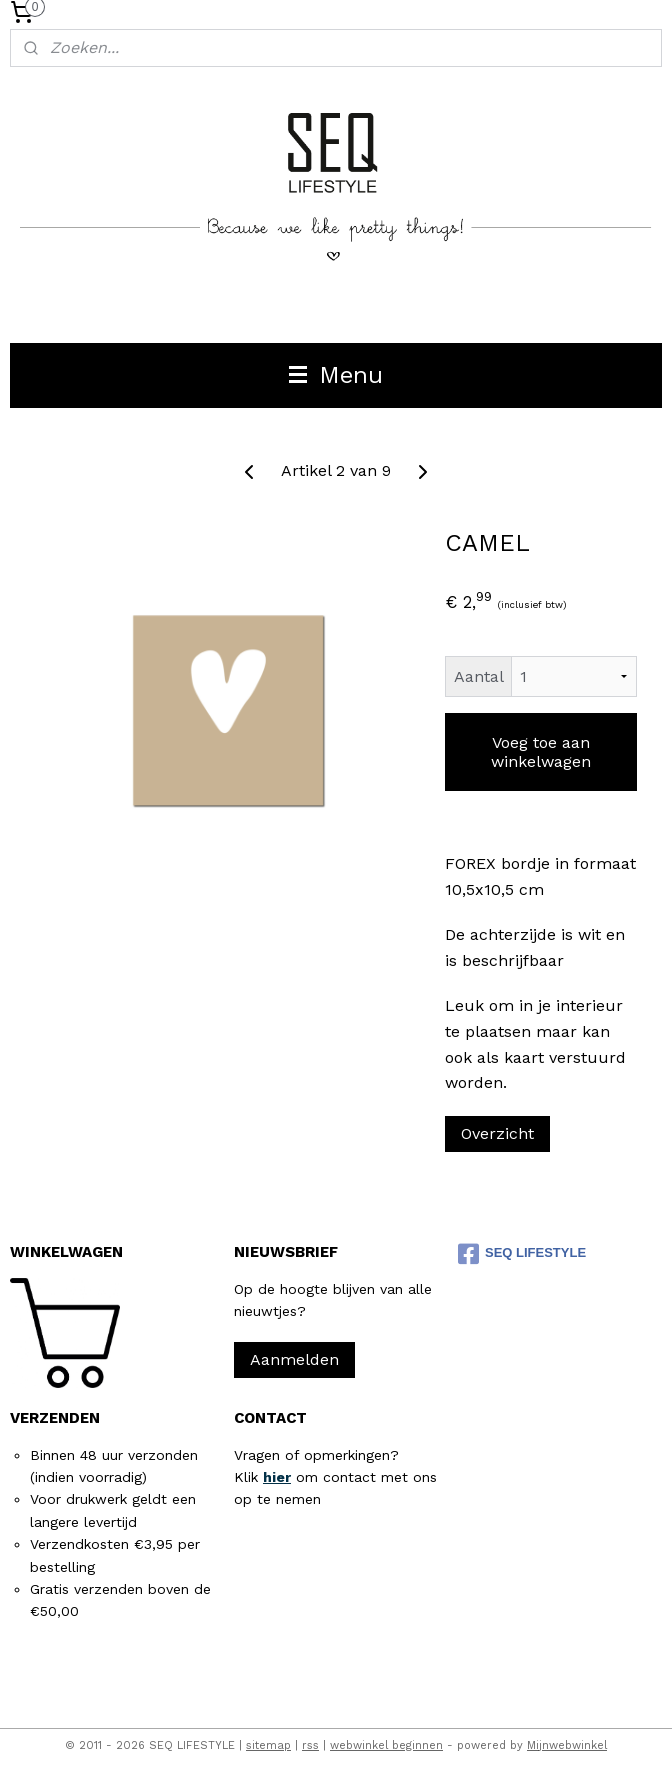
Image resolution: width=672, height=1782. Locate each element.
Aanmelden (294, 1359)
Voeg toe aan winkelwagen (541, 752)
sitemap (268, 1745)
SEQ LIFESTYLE (522, 1254)
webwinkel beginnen (386, 1745)
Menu (336, 375)
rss (310, 1745)
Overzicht (497, 1133)
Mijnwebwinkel (567, 1745)
